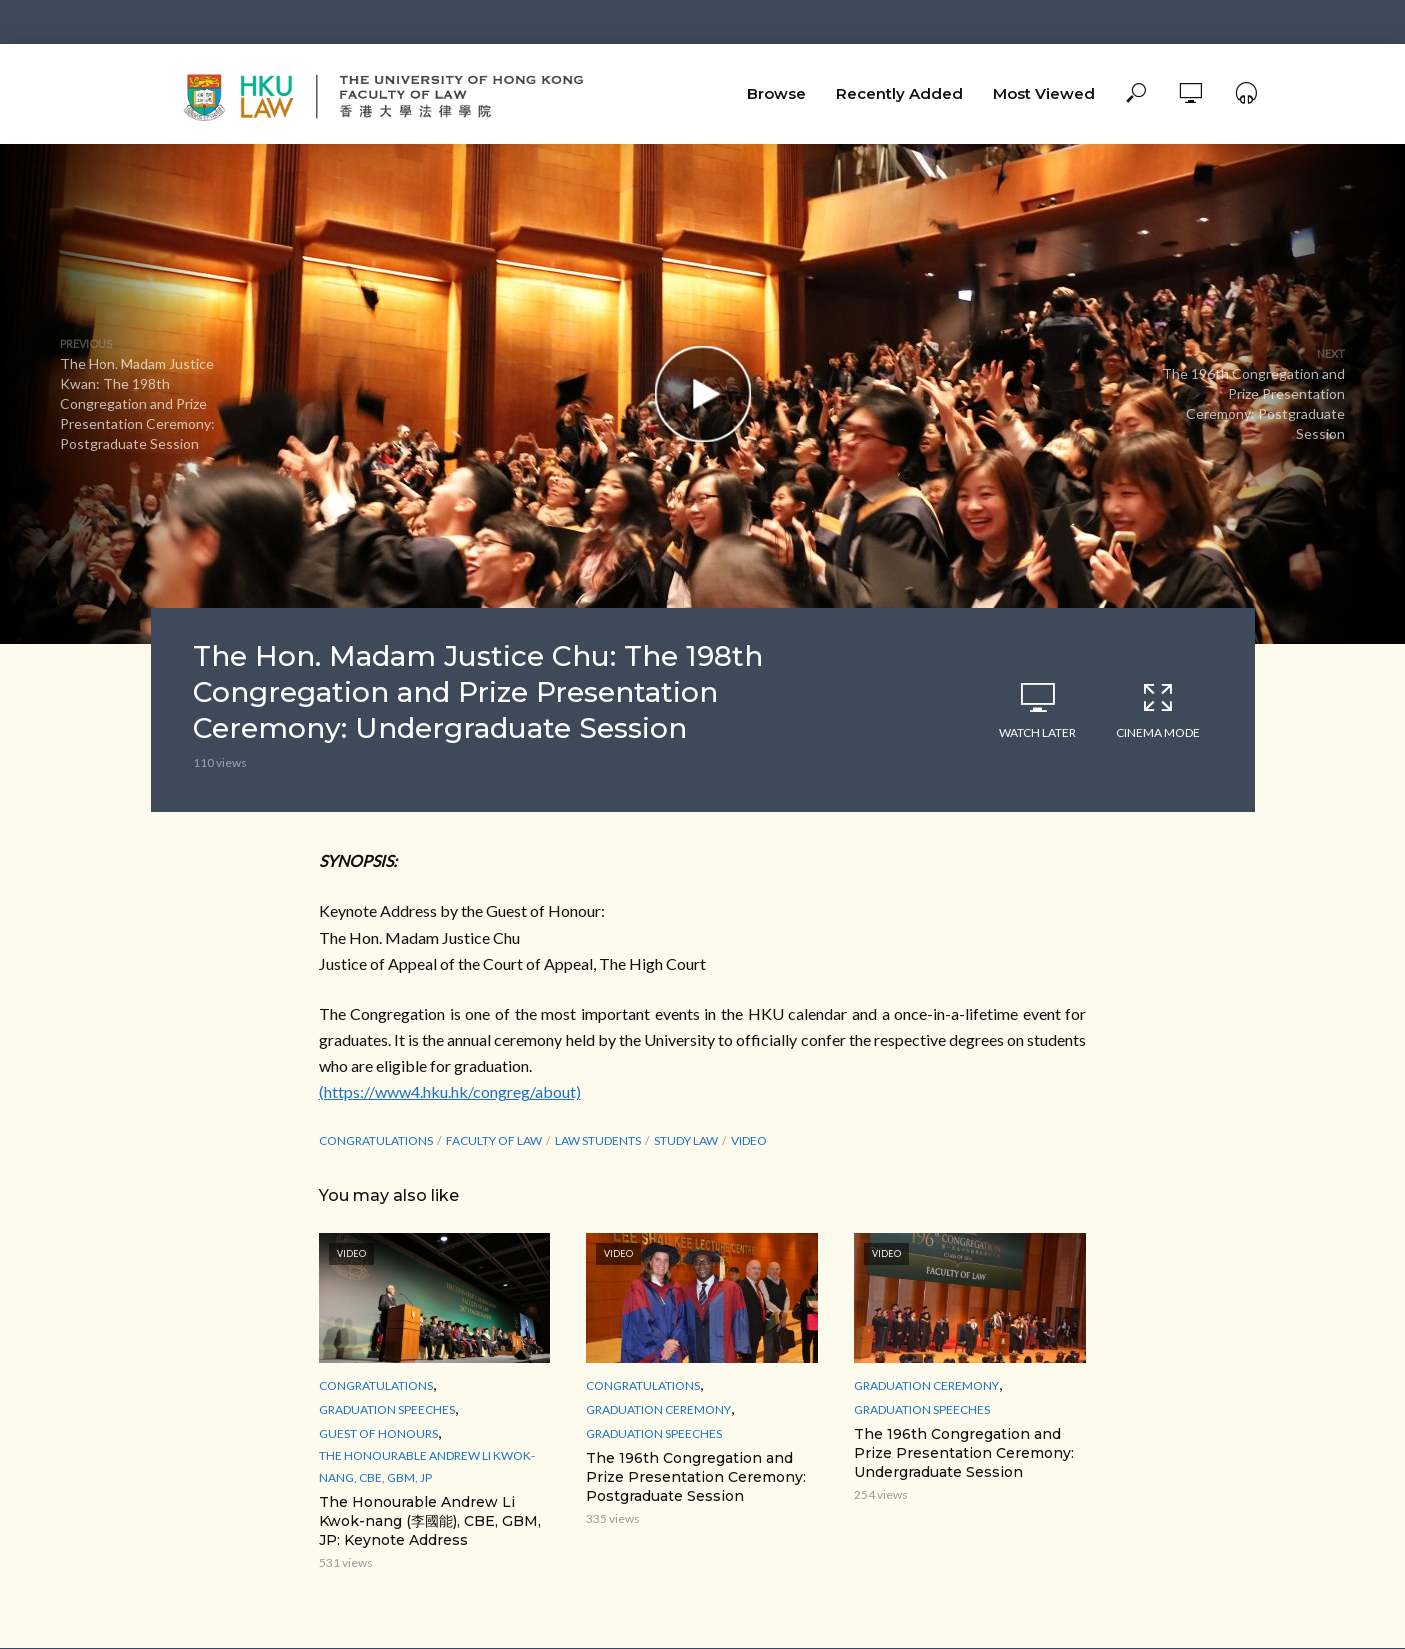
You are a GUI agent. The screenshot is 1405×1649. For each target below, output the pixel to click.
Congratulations (376, 1140)
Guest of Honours (378, 1433)
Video (749, 1140)
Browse (776, 93)
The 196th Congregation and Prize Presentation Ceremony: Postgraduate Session (696, 1477)
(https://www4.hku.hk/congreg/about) (450, 1091)
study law (686, 1140)
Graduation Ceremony (658, 1409)
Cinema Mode (1158, 710)
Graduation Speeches (387, 1409)
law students (598, 1140)
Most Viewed (1044, 93)
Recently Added (899, 93)
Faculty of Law (494, 1140)
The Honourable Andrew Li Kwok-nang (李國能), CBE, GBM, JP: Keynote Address (430, 1521)
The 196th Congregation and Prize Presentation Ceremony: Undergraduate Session (964, 1453)
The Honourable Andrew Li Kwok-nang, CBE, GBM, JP (427, 1466)
